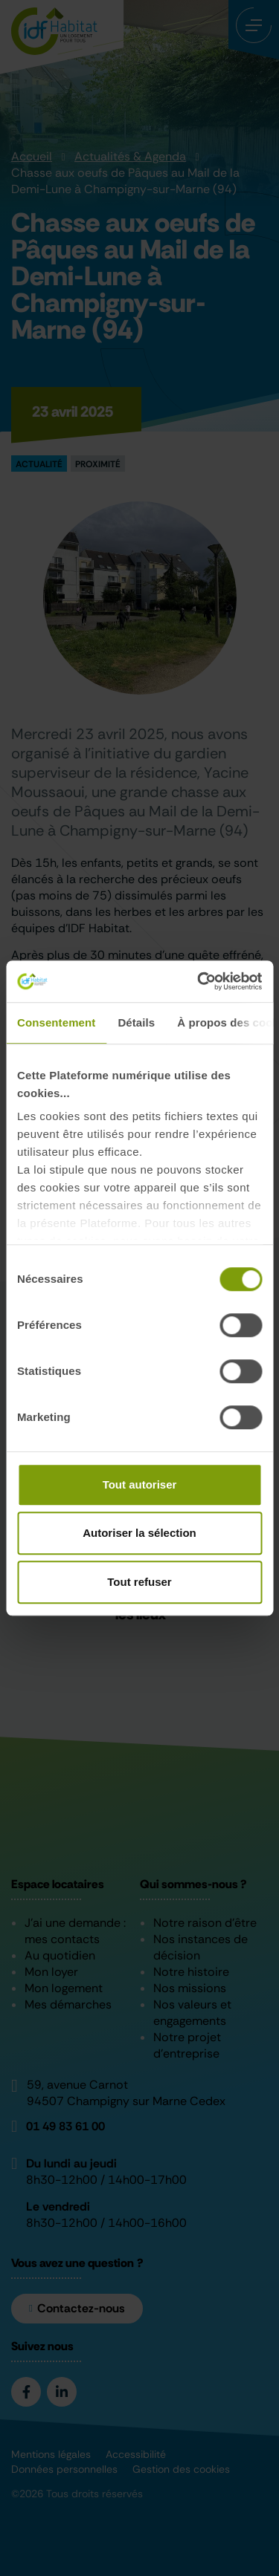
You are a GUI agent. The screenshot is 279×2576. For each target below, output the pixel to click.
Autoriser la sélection (139, 1532)
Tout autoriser (140, 1484)
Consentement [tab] (56, 1022)
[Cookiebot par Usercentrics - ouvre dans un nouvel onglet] (198, 981)
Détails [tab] (136, 1022)
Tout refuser (139, 1581)
